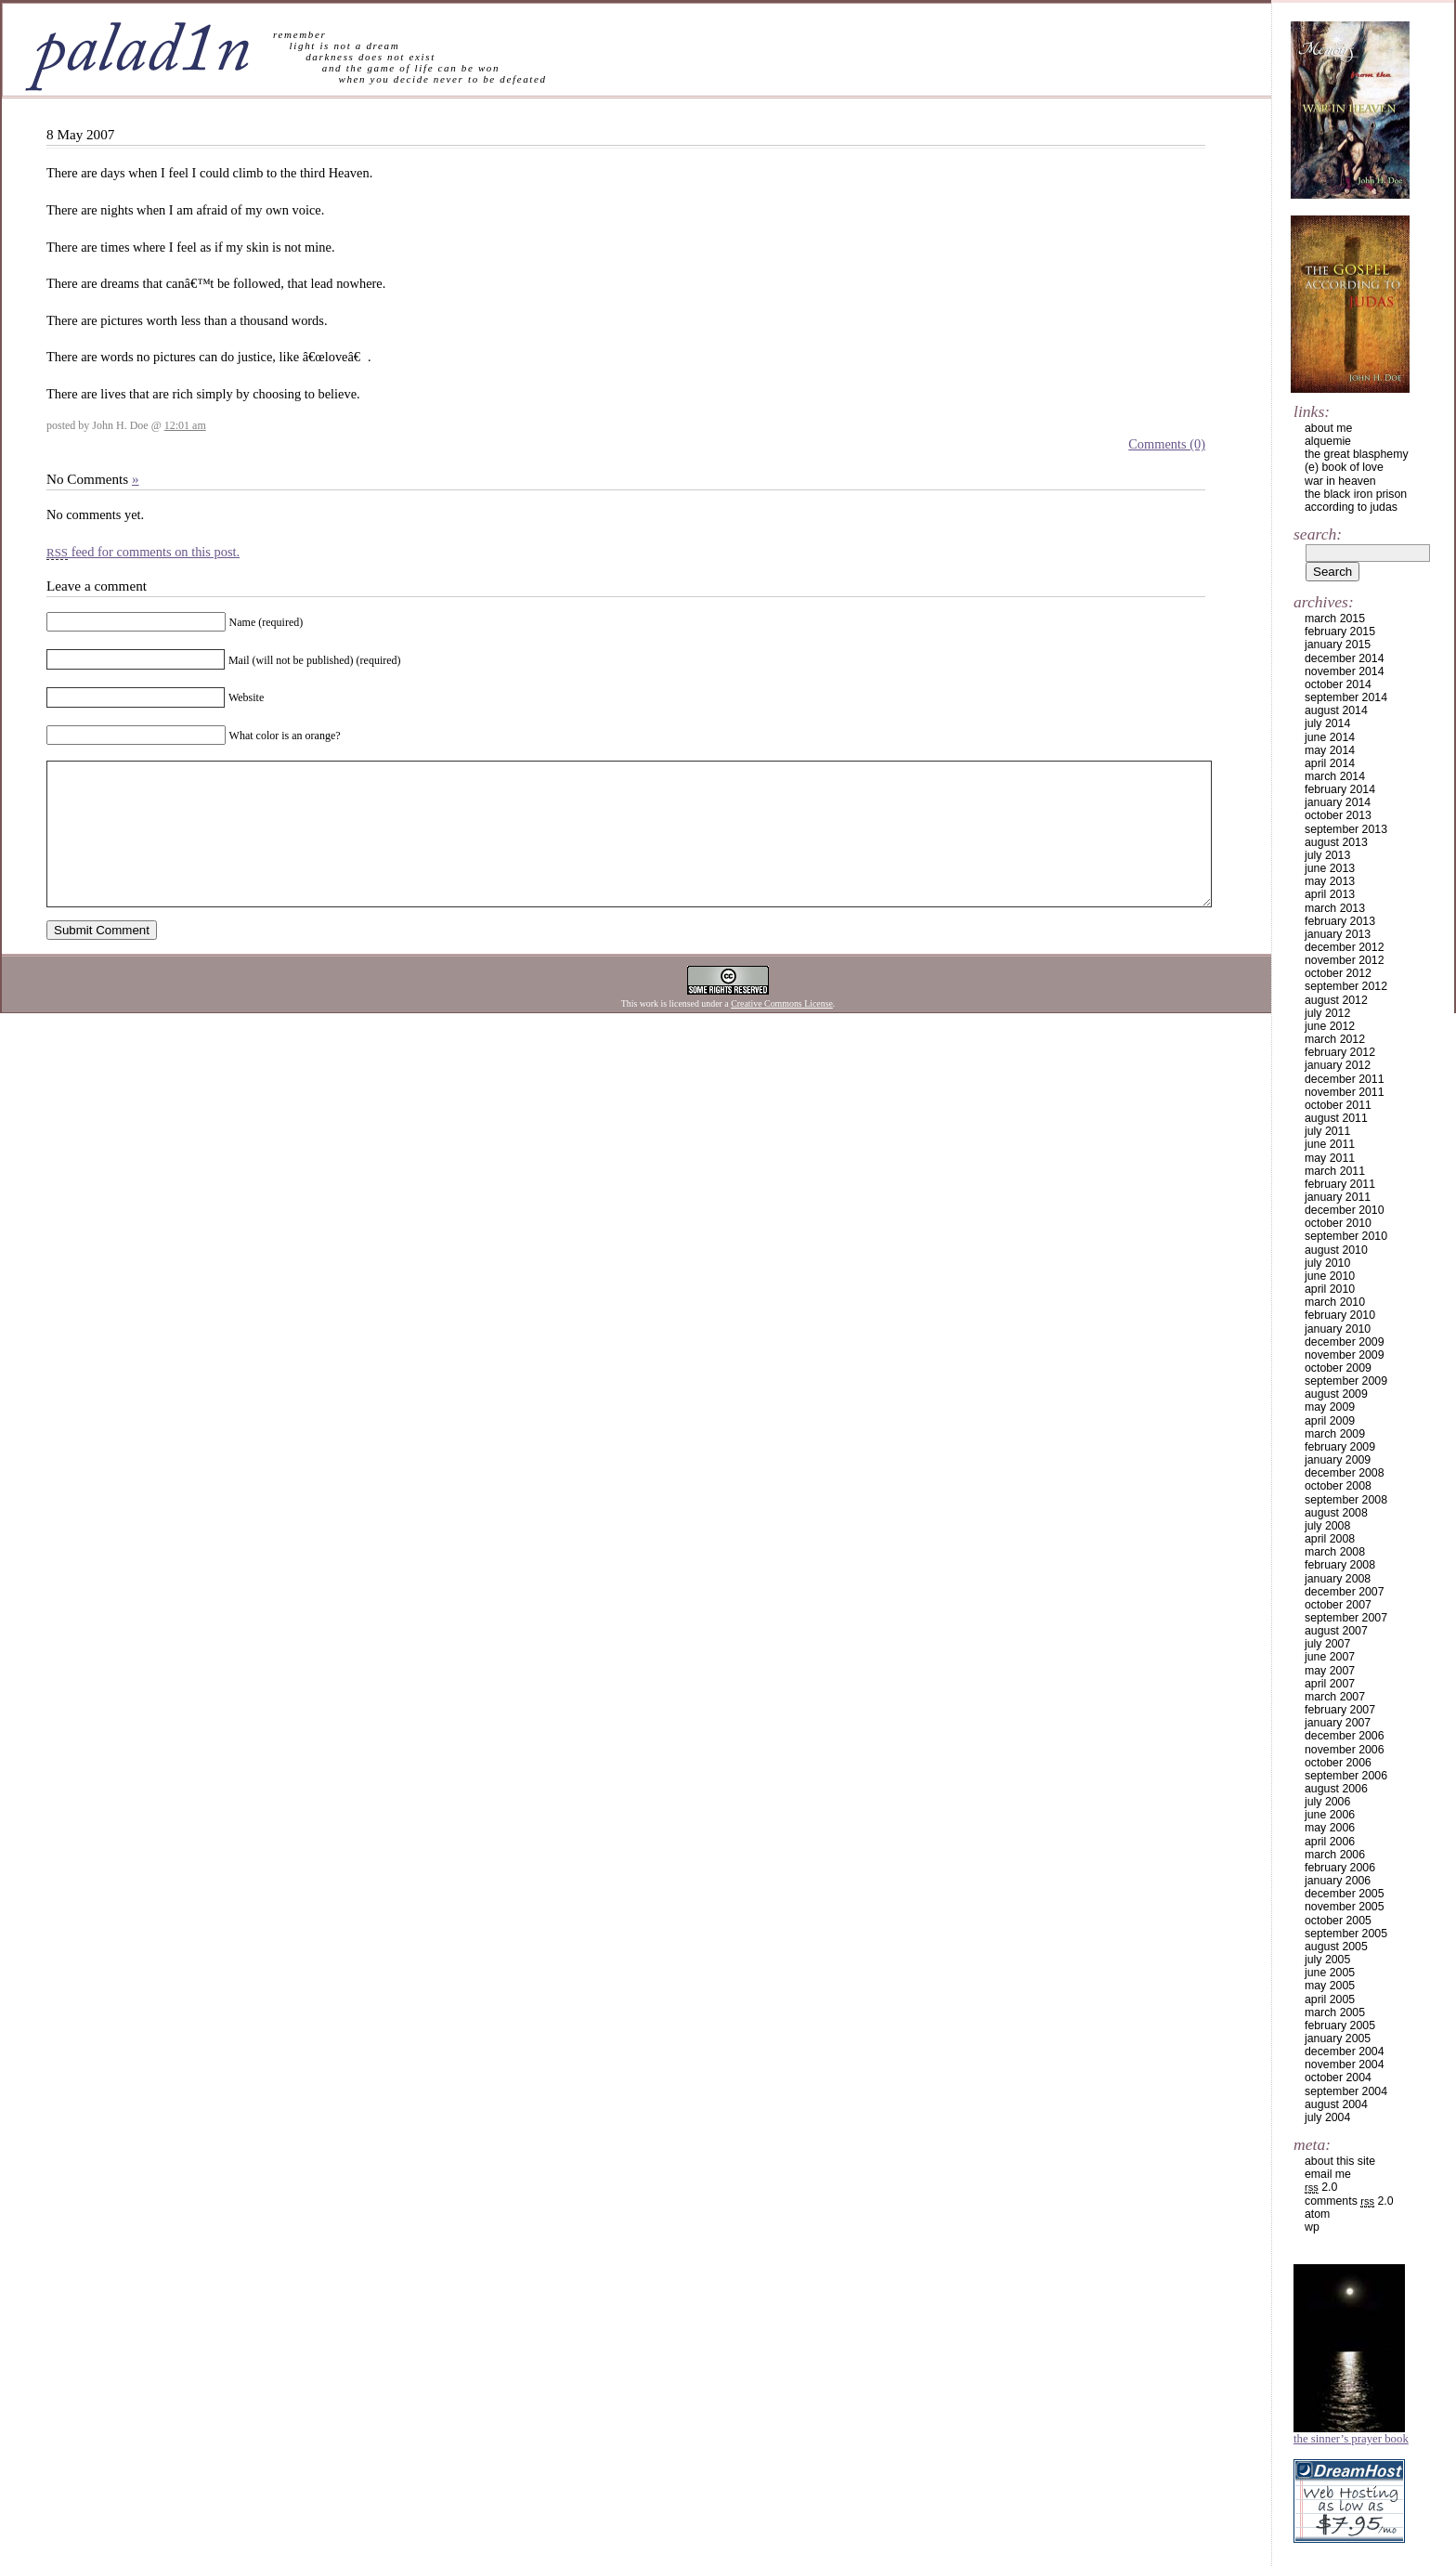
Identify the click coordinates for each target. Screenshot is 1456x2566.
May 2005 (1330, 1985)
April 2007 (1330, 1683)
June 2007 (1330, 1656)
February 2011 (1340, 1184)
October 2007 (1338, 1604)
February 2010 (1340, 1315)
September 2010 (1346, 1236)
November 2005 (1344, 1906)
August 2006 (1336, 1788)
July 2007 (1327, 1643)
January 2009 (1338, 1459)
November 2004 (1344, 2064)
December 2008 (1344, 1472)
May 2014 (1330, 750)
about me (1328, 428)
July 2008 (1327, 1525)
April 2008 (1330, 1538)
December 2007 (1344, 1591)
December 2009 (1344, 1341)
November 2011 (1344, 1092)
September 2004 (1346, 2091)
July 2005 (1327, 1959)
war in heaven (1340, 481)
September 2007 (1346, 1617)
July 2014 (1327, 723)
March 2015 (1335, 618)
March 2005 (1335, 2012)
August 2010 (1336, 1250)
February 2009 (1340, 1446)
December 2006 (1344, 1735)
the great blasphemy (1357, 454)
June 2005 (1330, 1972)
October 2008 (1338, 1485)
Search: (1318, 534)
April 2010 (1330, 1289)
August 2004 (1336, 2104)
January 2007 (1338, 1722)
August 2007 (1336, 1630)
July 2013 (1327, 855)
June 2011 (1330, 1144)
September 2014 (1346, 697)
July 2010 (1327, 1263)
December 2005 (1344, 1893)
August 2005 (1336, 1946)
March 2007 (1335, 1696)
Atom (1317, 2214)
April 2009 (1330, 1420)
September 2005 (1346, 1933)
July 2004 (1327, 2117)
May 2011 (1330, 1158)
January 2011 (1338, 1197)
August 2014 (1336, 710)
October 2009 (1338, 1367)
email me (1328, 2174)
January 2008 (1338, 1578)
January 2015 (1338, 644)
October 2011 (1338, 1105)
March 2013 (1335, 908)
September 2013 (1346, 829)
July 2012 (1327, 1013)
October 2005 (1338, 1920)
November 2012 (1344, 960)
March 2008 (1335, 1551)
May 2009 (1330, 1406)
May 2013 (1330, 881)
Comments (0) (1166, 443)
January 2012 (1338, 1065)
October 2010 (1338, 1223)
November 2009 (1344, 1354)
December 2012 (1344, 947)
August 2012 (1336, 1000)
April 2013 (1330, 894)
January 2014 (1338, 802)
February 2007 (1340, 1709)
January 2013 (1338, 934)
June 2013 (1330, 868)
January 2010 (1338, 1328)
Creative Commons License (782, 1031)
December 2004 (1344, 2051)
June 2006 (1330, 1814)
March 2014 (1335, 776)
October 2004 (1338, 2077)
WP (1312, 2227)
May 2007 (1330, 1670)
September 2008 (1346, 1499)
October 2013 (1338, 815)
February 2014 (1340, 789)
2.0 (1321, 2187)
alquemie (1328, 441)
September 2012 (1346, 986)
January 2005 (1338, 2038)
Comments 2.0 (1349, 2201)
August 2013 (1336, 842)
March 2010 (1335, 1302)
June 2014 (1330, 737)
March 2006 (1335, 1854)
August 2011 (1336, 1118)
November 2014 (1344, 671)
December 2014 (1344, 658)
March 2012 (1335, 1039)
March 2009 (1335, 1433)
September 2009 (1346, 1380)
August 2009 (1336, 1393)
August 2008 (1336, 1512)
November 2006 (1344, 1749)
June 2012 (1330, 1026)
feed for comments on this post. (143, 551)
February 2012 (1340, 1052)
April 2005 (1330, 1999)
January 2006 (1338, 1880)
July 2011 (1327, 1131)
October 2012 (1338, 973)
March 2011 (1335, 1171)
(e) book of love (1344, 467)
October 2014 (1338, 684)
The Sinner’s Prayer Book (1351, 2438)
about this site (1340, 2161)
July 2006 (1327, 1801)
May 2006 (1330, 1827)
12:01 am (185, 425)
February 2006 (1340, 1867)
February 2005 (1340, 2025)
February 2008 (1340, 1564)
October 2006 (1338, 1762)
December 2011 (1344, 1079)
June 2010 (1330, 1276)
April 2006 (1330, 1841)
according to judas (1351, 507)
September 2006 (1346, 1775)
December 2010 (1344, 1210)
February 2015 (1340, 631)
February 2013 (1340, 921)
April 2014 (1330, 763)
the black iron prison (1356, 494)
